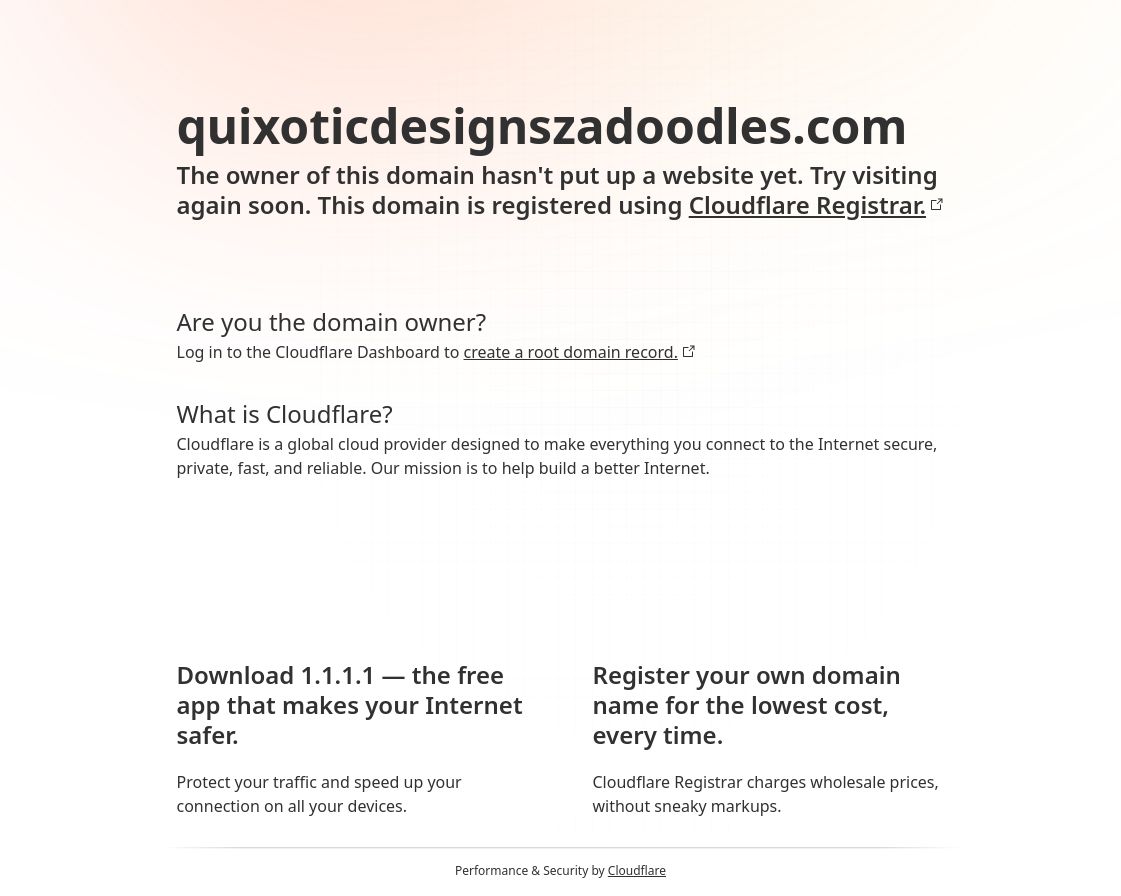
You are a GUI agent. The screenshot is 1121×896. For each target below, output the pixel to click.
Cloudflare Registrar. (816, 205)
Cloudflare (637, 870)
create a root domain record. (580, 352)
